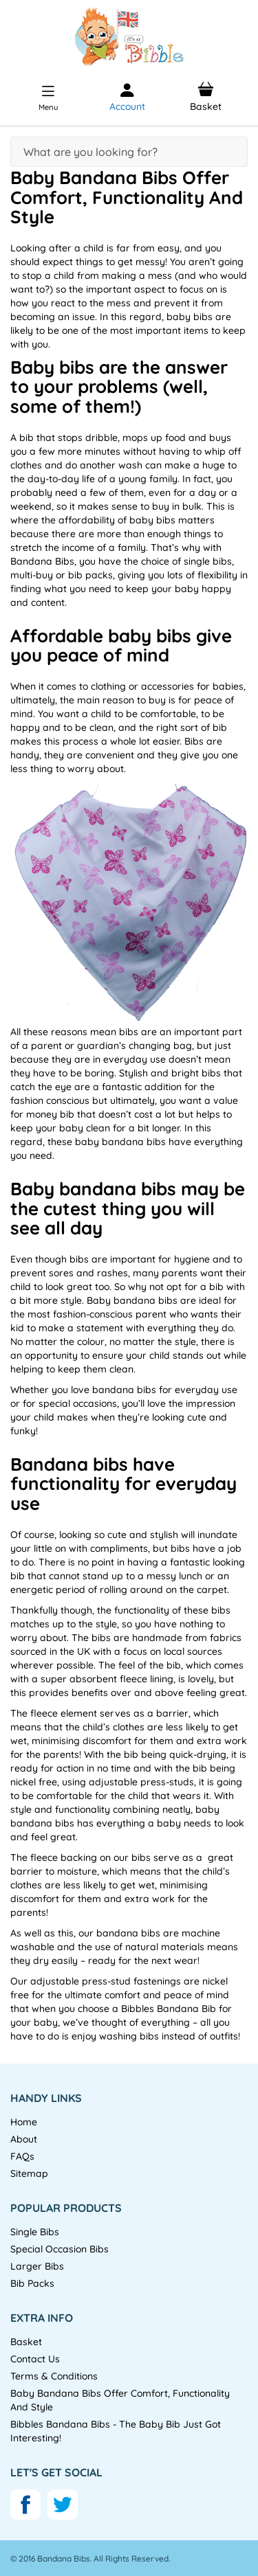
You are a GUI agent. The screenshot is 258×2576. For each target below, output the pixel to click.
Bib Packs (32, 2283)
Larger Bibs (37, 2266)
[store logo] (129, 37)
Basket (26, 2342)
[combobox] (129, 152)
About (23, 2139)
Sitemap (29, 2173)
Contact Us (35, 2359)
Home (23, 2122)
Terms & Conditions (54, 2376)
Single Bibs (34, 2232)
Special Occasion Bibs (59, 2249)
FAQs (22, 2156)
